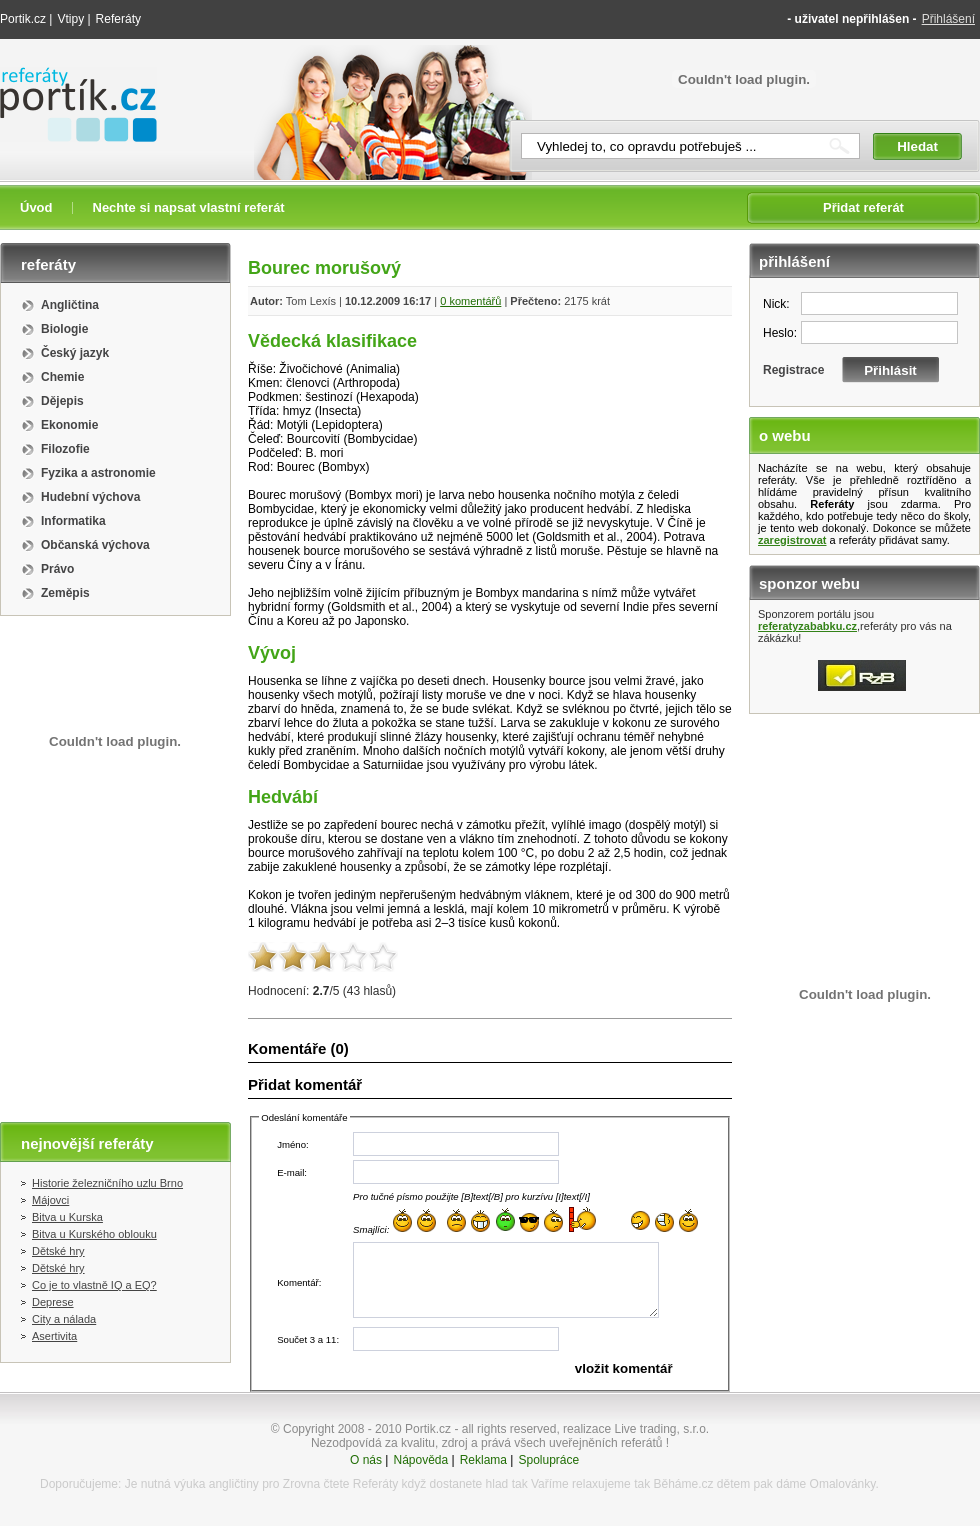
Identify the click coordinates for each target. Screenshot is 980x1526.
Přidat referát (863, 207)
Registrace (793, 370)
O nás (366, 1460)
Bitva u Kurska (67, 1217)
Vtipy (70, 19)
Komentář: (299, 1282)
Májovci (50, 1200)
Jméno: (292, 1144)
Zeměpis (65, 593)
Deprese (53, 1302)
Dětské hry (58, 1251)
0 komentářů (470, 301)
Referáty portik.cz (69, 77)
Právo (57, 569)
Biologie (64, 329)
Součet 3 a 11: (308, 1339)
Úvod (36, 207)
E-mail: (292, 1172)
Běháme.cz (683, 1484)
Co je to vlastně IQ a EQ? (94, 1285)
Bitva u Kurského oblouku (94, 1234)
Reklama (483, 1460)
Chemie (62, 377)
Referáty (118, 19)
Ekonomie (69, 425)
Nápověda (420, 1460)
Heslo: (780, 333)
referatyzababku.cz (807, 626)
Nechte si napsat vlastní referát (189, 207)
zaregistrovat (792, 540)
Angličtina (70, 305)
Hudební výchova (90, 497)
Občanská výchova (95, 545)
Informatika (73, 521)
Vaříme (550, 1484)
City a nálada (64, 1319)
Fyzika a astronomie (98, 473)
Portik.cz (23, 19)
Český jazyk (75, 353)
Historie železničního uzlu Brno (107, 1183)
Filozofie (65, 449)
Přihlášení (948, 19)
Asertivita (54, 1336)
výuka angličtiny (216, 1484)
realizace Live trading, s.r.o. (636, 1429)
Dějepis (62, 401)
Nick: (776, 304)
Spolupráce (548, 1460)
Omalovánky (843, 1484)
